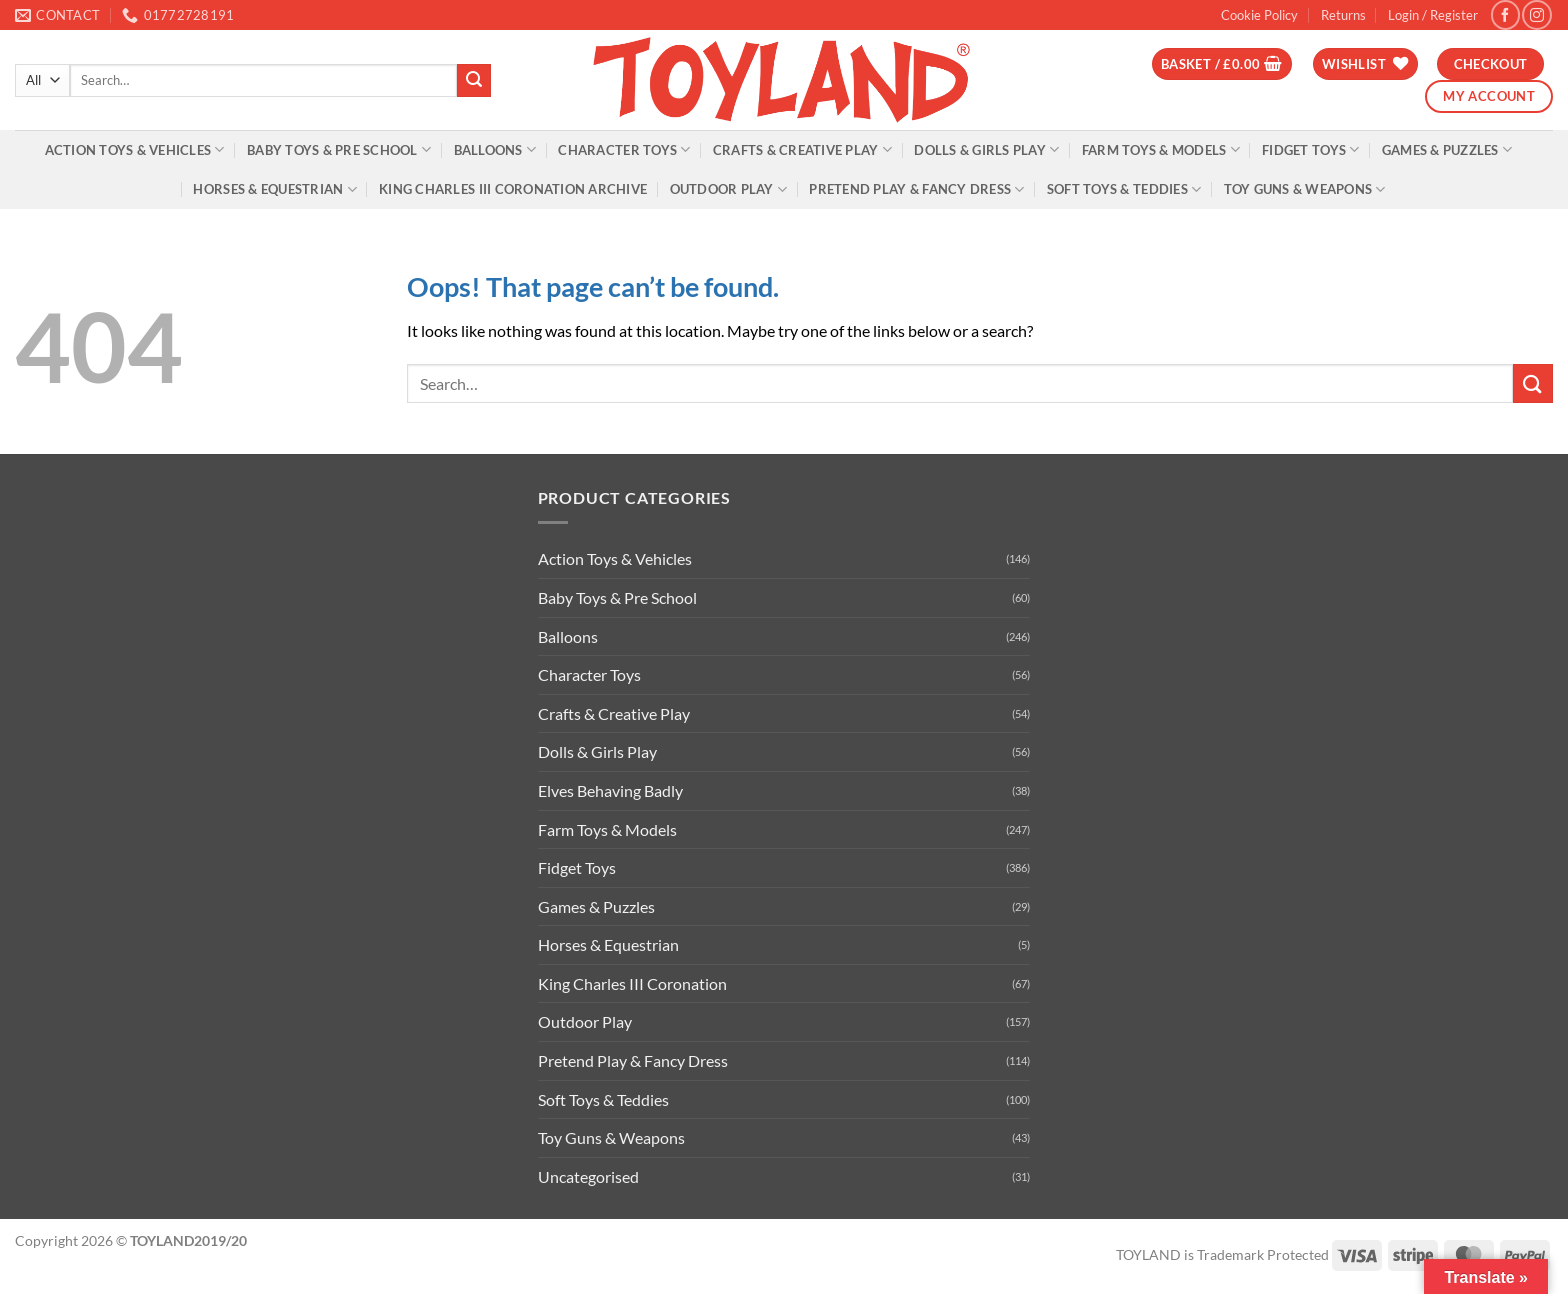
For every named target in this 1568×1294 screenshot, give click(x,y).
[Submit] (474, 81)
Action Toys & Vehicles (135, 149)
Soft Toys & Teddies (1124, 189)
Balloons (495, 149)
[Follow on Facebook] (1505, 14)
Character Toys (624, 149)
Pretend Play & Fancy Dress (916, 189)
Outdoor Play (729, 189)
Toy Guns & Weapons (1305, 189)
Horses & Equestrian (274, 189)
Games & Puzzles (1447, 149)
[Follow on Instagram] (1536, 14)
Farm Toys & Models (1161, 149)
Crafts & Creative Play (802, 149)
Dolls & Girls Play (986, 149)
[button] (1433, 15)
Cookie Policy (1259, 15)
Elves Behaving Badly (610, 790)
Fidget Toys (1310, 149)
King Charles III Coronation (632, 983)
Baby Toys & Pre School (339, 149)
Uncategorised (588, 1176)
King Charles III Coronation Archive (513, 189)
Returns (1343, 15)
